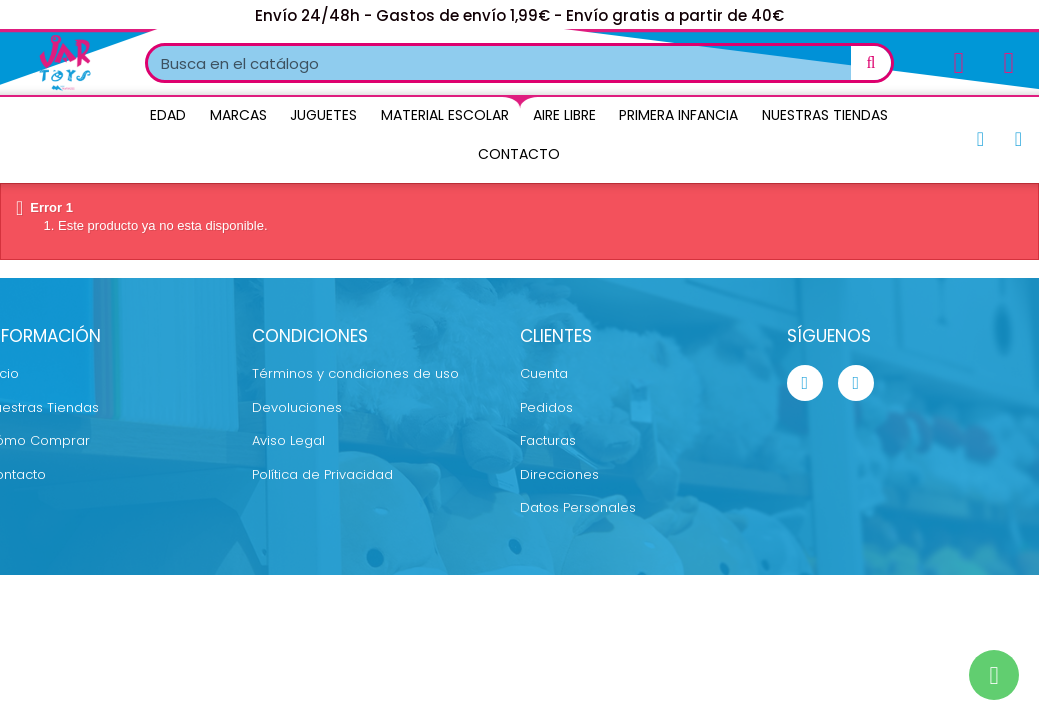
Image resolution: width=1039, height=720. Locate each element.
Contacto (519, 154)
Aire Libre (564, 115)
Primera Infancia (678, 115)
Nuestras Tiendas (825, 115)
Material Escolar (445, 115)
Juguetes (323, 115)
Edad (168, 115)
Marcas (238, 115)
